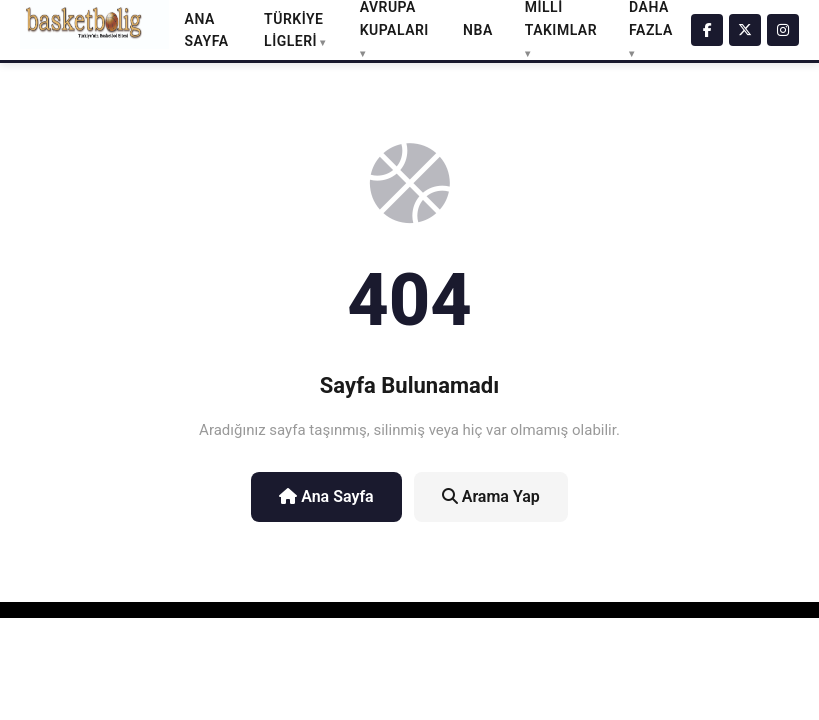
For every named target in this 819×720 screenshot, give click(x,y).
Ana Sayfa (326, 496)
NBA (478, 30)
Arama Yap (491, 496)
